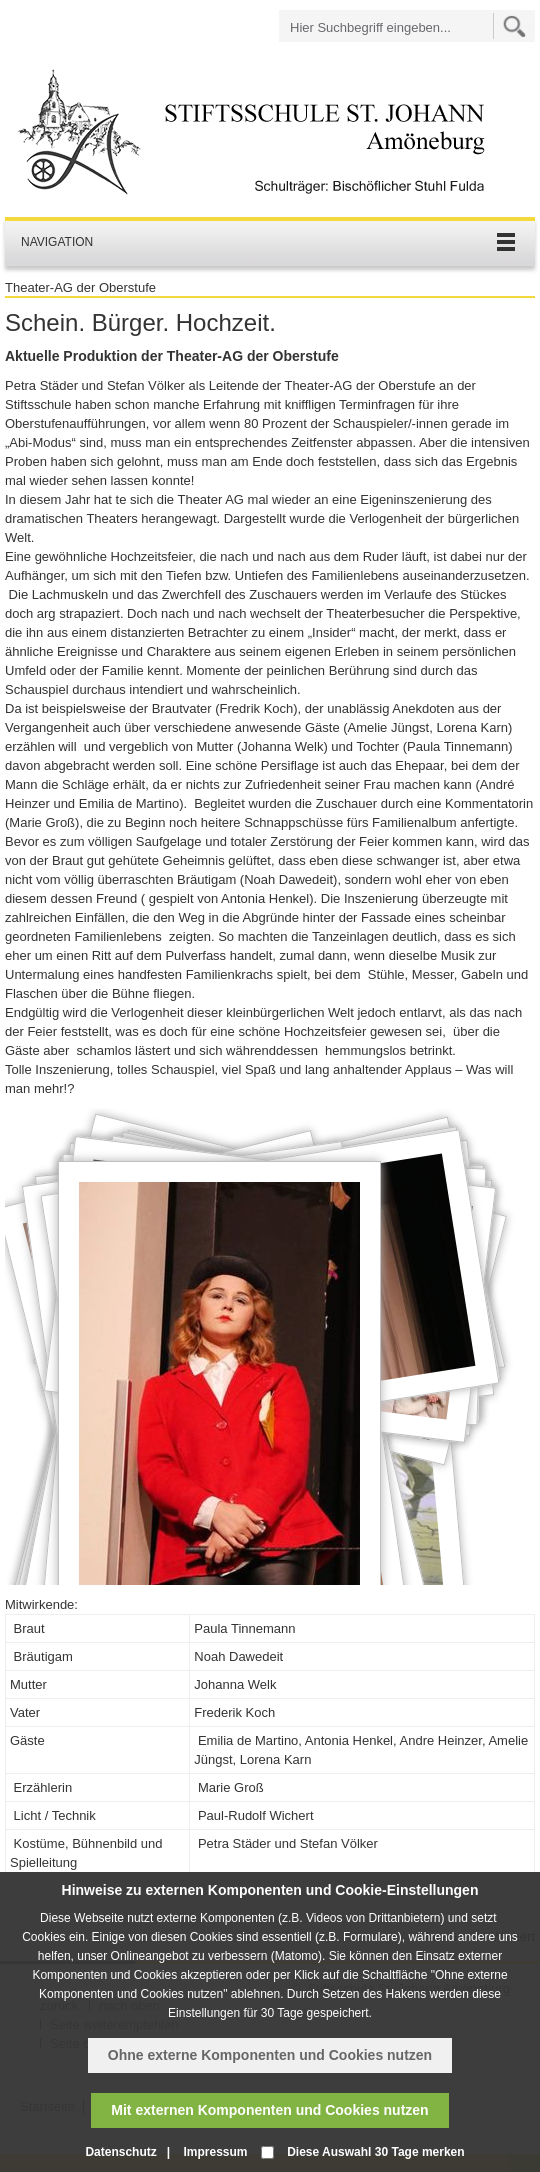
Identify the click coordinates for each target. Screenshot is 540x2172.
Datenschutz (120, 2152)
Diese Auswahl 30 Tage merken (375, 2152)
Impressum (215, 2152)
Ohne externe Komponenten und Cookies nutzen (270, 2055)
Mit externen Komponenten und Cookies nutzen (269, 2110)
